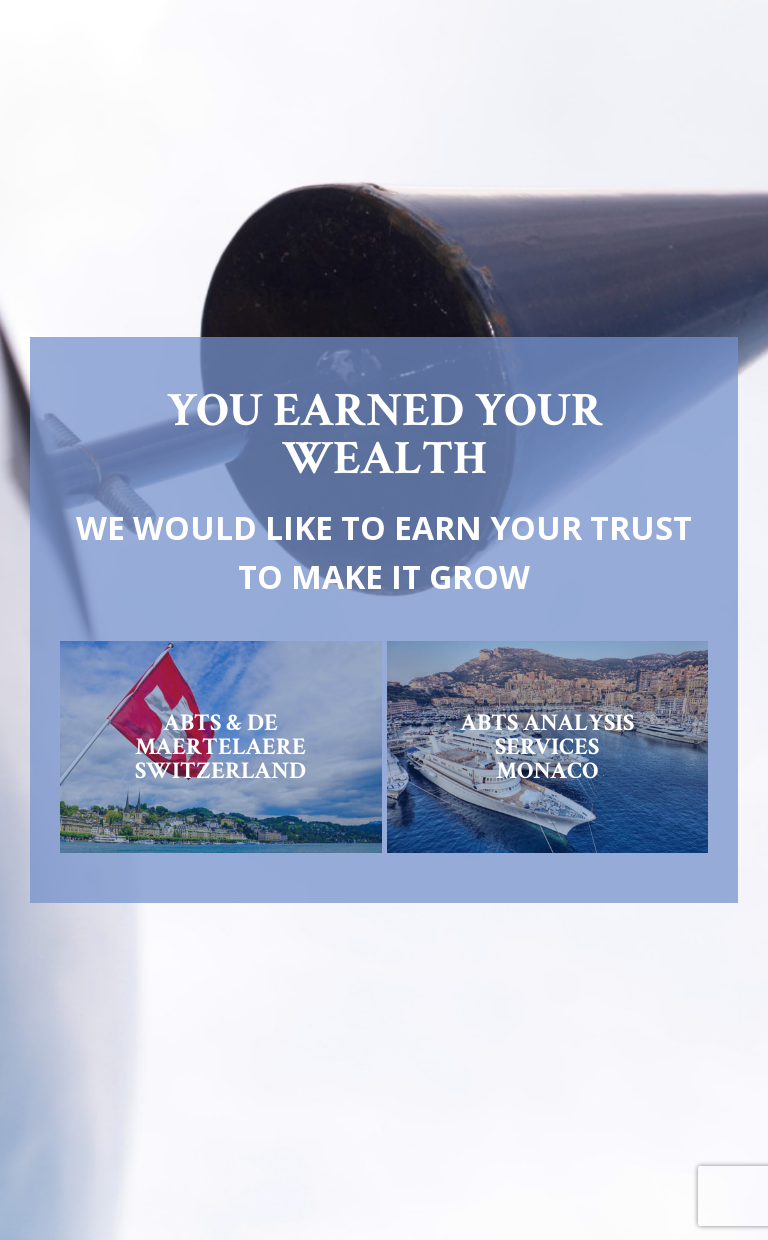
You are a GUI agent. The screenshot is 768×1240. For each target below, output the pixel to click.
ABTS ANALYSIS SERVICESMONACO (547, 746)
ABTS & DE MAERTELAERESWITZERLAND (220, 746)
